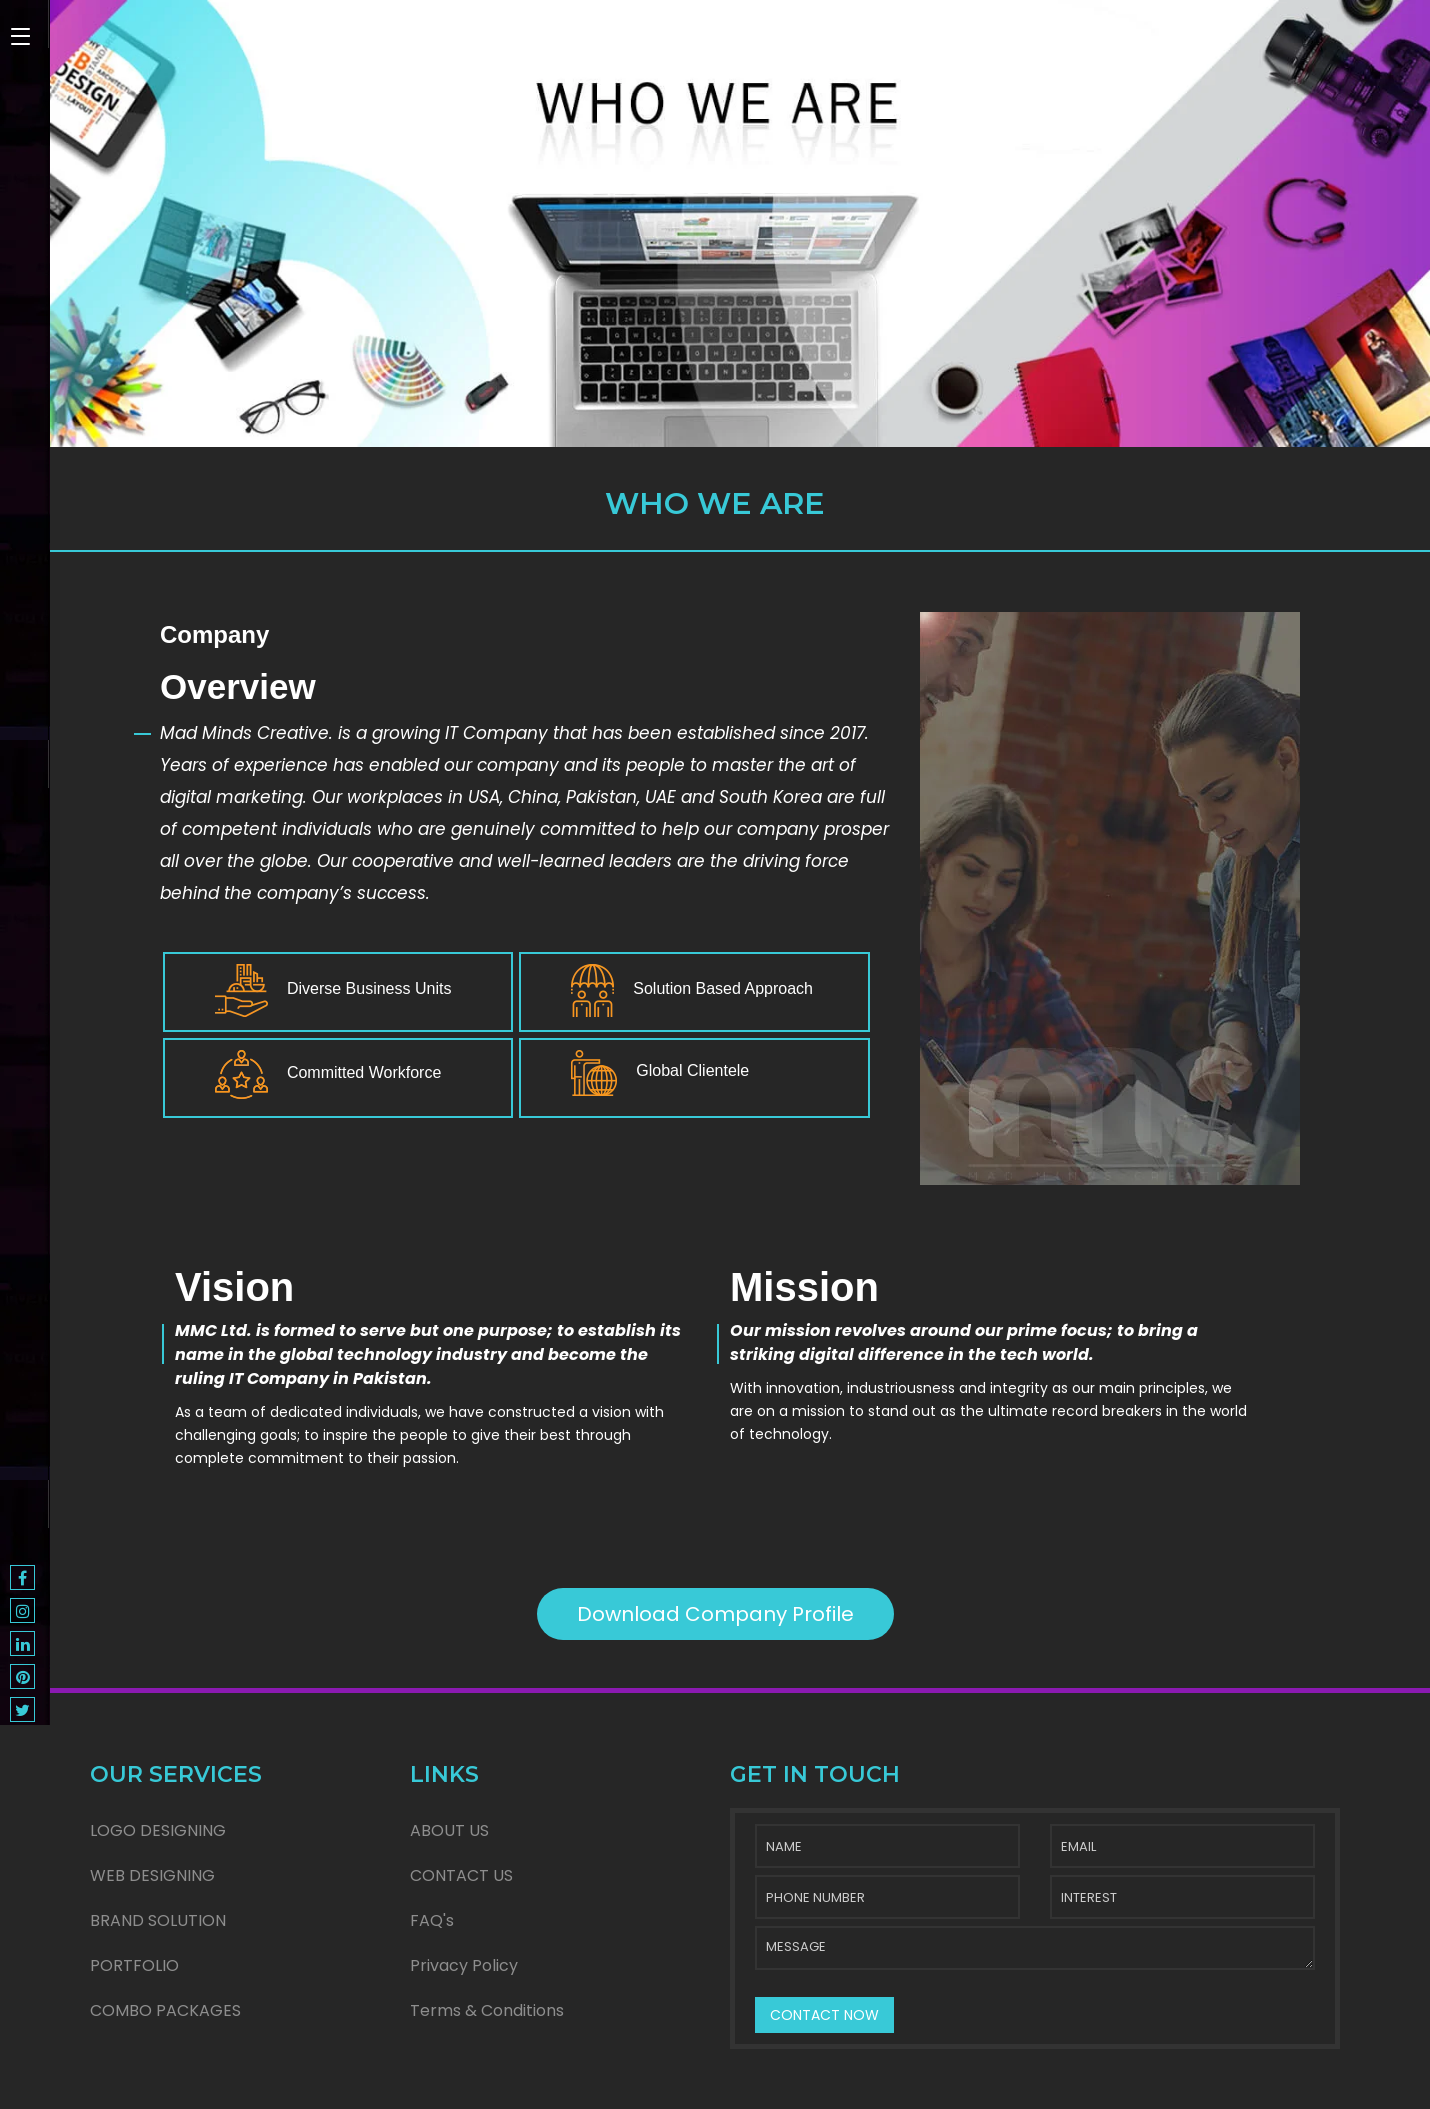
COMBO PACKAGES (165, 2010)
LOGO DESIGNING (158, 1830)
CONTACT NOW (824, 2015)
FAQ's (432, 1920)
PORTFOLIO (134, 1965)
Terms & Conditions (487, 2010)
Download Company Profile (715, 1614)
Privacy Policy (464, 1965)
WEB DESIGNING (152, 1875)
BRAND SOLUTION (158, 1920)
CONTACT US (461, 1875)
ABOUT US (449, 1830)
